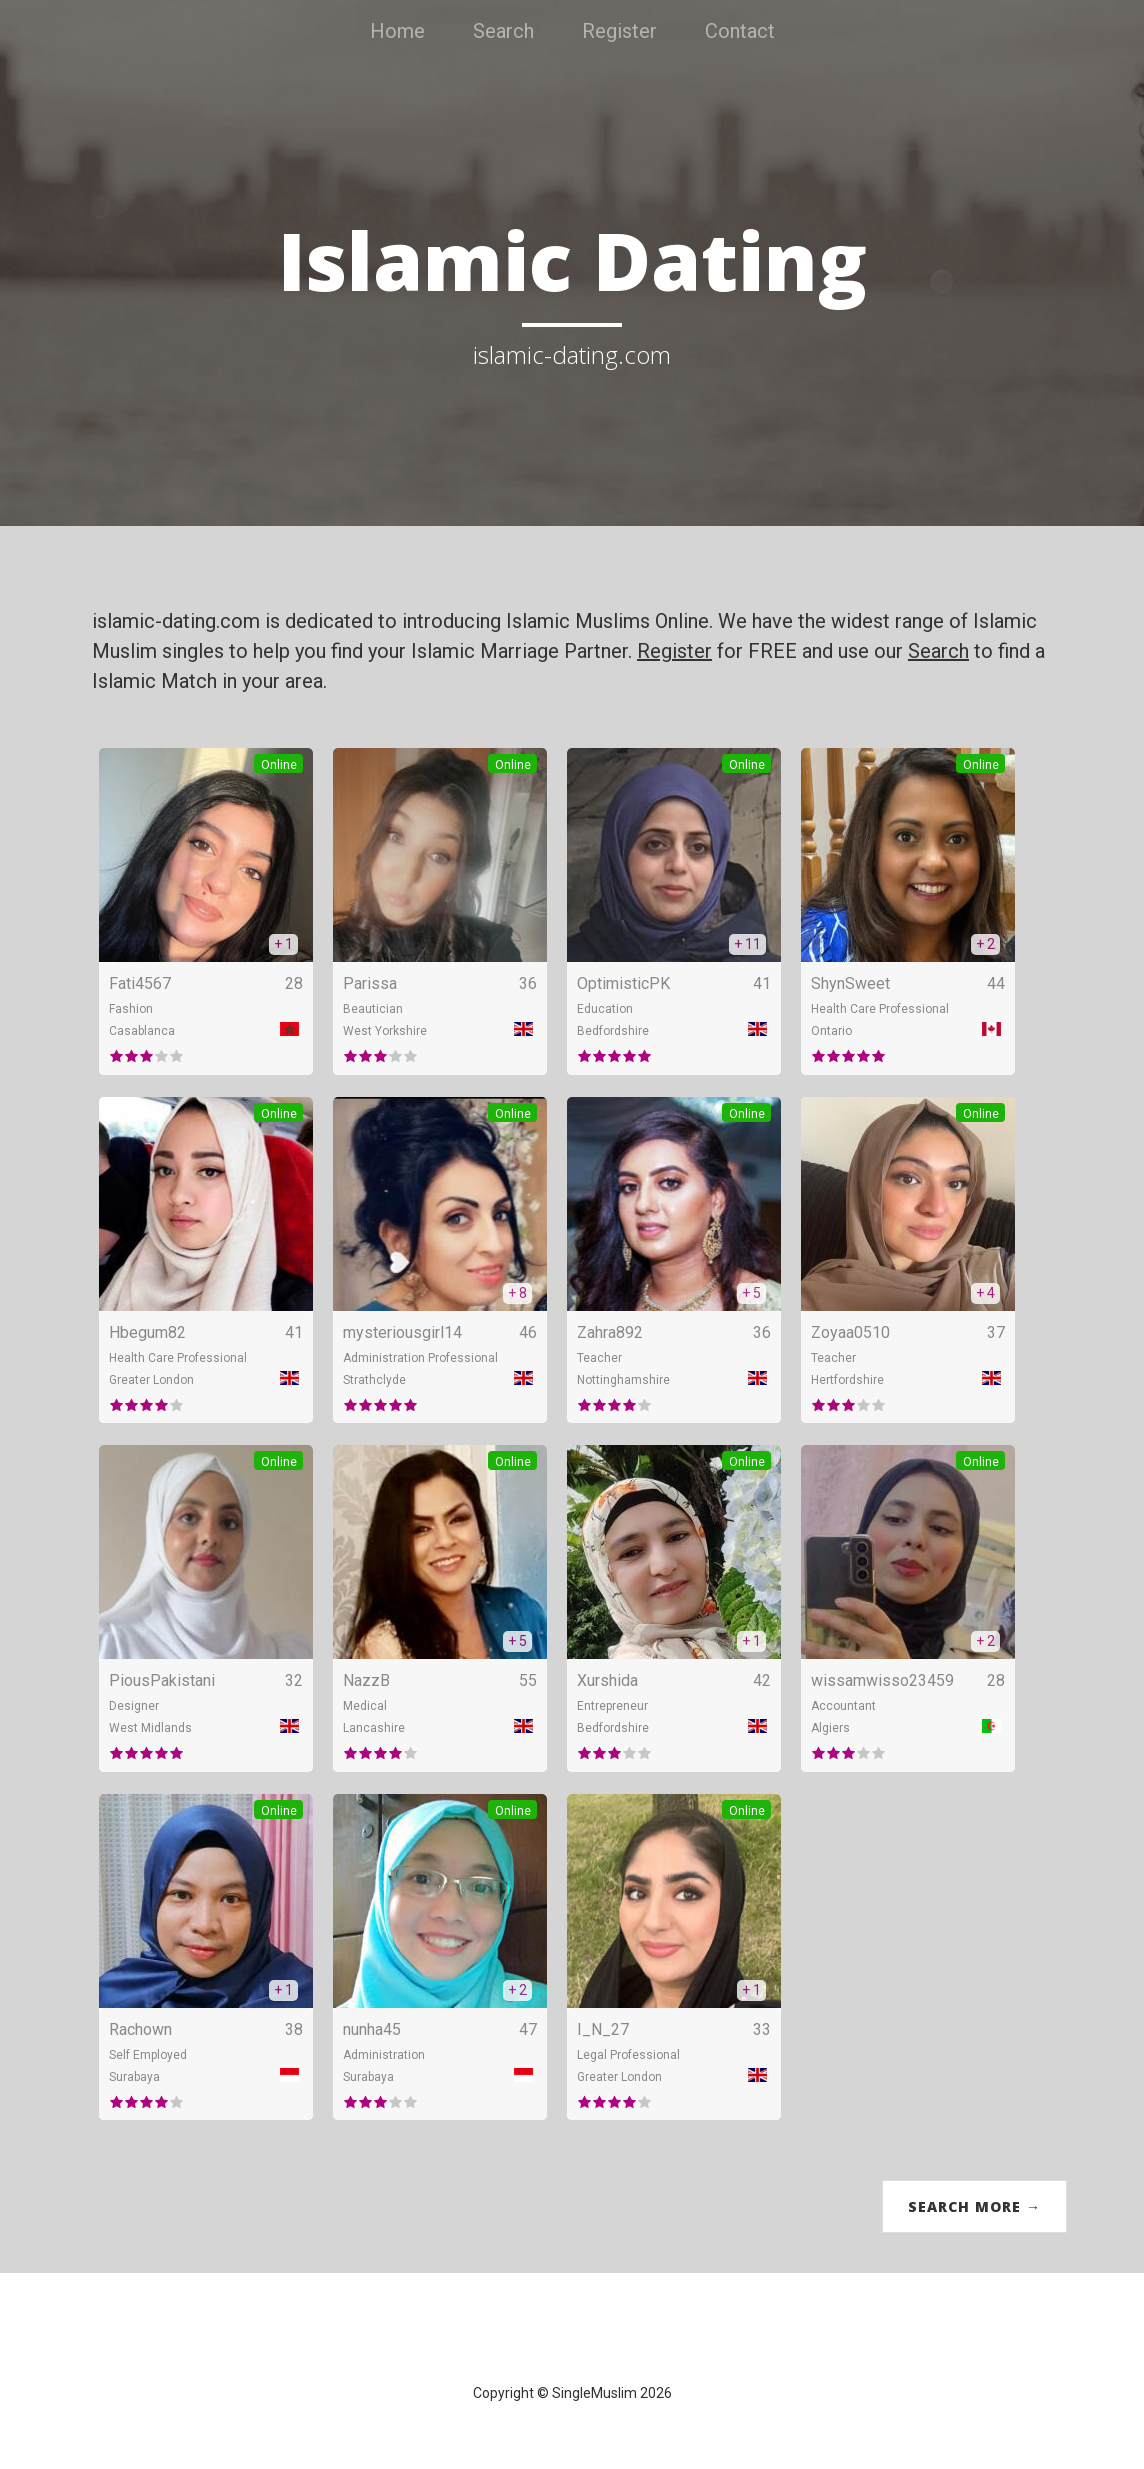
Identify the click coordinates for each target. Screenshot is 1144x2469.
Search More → (974, 2206)
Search (503, 31)
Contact (740, 31)
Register (619, 31)
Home (397, 31)
